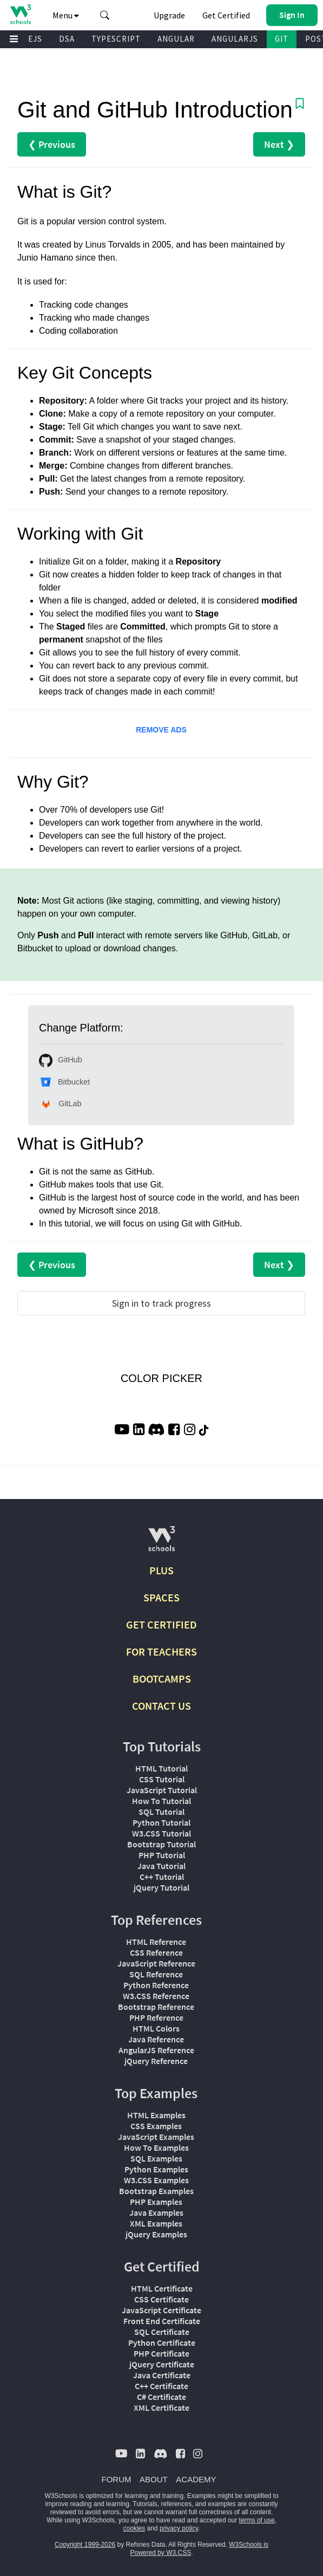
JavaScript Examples (156, 2136)
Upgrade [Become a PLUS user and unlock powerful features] (169, 15)
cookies (134, 2528)
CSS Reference (156, 1952)
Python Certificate (161, 2342)
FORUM (116, 2479)
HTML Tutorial (161, 1768)
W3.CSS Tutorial (161, 1833)
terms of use (257, 2520)
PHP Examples (156, 2201)
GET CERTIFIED (161, 1624)
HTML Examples (156, 2115)
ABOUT (154, 2479)
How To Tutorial (161, 1800)
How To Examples (156, 2147)
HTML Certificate (162, 2288)
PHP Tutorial (162, 1855)
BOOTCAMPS (162, 1678)
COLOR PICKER (161, 1378)
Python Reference (156, 1985)
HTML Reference (156, 1941)
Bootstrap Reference (156, 2006)
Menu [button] (65, 15)
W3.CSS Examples (156, 2180)
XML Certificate (161, 2407)
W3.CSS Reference (156, 1995)
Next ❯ (279, 144)
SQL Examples (156, 2158)
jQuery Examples (156, 2234)
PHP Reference (156, 2017)
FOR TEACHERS (161, 1651)
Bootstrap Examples (156, 2190)
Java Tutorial (161, 1865)
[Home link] (20, 14)
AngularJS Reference (156, 2050)
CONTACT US (161, 1705)
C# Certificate (161, 2396)
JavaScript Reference (156, 1963)
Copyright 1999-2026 (85, 2544)
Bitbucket (64, 1082)
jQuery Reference (156, 2060)
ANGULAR (176, 39)
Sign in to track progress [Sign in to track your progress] (161, 1303)
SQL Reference (156, 1974)
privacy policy (179, 2528)
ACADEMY (196, 2479)
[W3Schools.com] (161, 1543)
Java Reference (156, 2039)
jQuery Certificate (161, 2364)
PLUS (161, 1570)
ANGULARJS (235, 39)
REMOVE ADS (161, 729)
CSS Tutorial (161, 1779)
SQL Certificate (161, 2331)
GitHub (60, 1060)
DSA (67, 39)
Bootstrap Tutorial (161, 1844)
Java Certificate (161, 2375)
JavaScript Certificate (161, 2310)
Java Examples (156, 2212)
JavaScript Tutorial (162, 1790)
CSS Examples (156, 2125)
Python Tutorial (161, 1822)
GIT (281, 39)
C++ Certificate (161, 2385)
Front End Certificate (161, 2320)
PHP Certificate (161, 2353)
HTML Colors (156, 2028)
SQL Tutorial (161, 1811)
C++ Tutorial (162, 1876)
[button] (105, 15)
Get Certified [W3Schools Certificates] (226, 15)
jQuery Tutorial (161, 1887)
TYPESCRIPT (116, 39)
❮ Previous (51, 144)
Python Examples (156, 2169)
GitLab (60, 1104)
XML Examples (156, 2223)
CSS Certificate (161, 2299)
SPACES (161, 1597)
